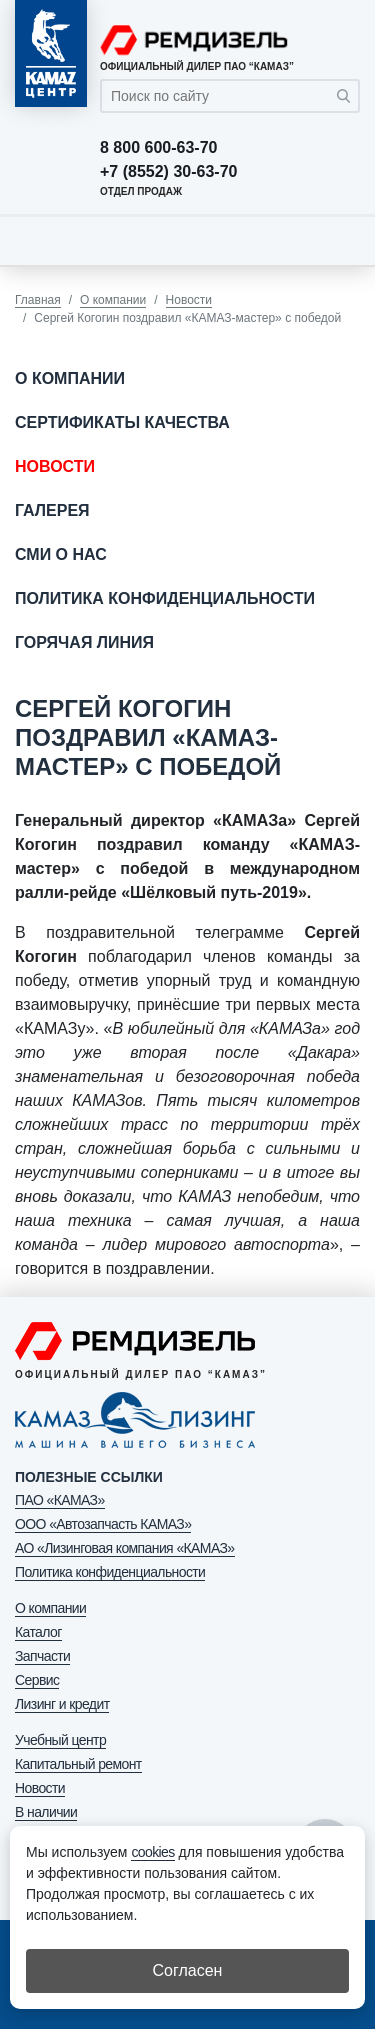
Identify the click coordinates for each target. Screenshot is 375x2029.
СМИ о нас (61, 554)
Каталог (38, 1632)
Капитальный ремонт (78, 1764)
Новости (189, 300)
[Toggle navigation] (340, 240)
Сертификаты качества (122, 422)
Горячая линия (84, 642)
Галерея (52, 510)
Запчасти (42, 1656)
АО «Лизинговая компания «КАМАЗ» (125, 1548)
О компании (113, 300)
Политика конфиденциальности (165, 598)
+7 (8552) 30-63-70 (168, 172)
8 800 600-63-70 (158, 148)
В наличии (46, 1812)
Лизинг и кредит (62, 1704)
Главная (38, 300)
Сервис (37, 1680)
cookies (152, 1852)
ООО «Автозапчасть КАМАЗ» (103, 1524)
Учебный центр (60, 1740)
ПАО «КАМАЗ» (60, 1500)
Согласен (188, 1970)
